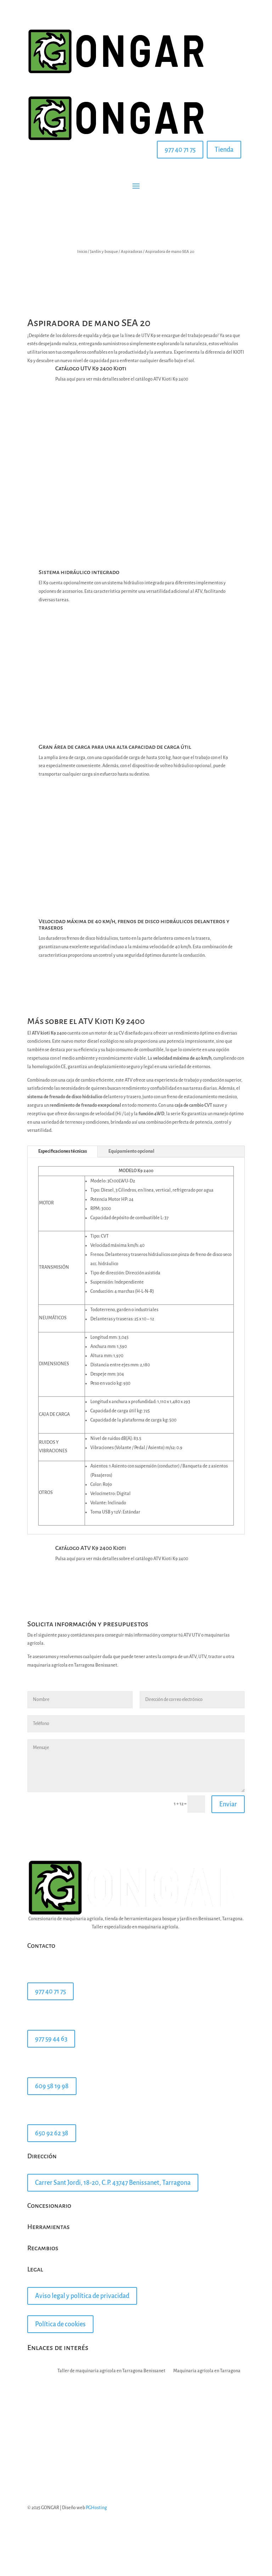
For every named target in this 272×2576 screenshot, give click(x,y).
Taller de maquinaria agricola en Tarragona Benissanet (111, 2370)
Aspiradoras (131, 251)
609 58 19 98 (52, 2086)
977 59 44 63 (51, 2038)
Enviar (228, 1804)
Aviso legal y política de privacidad (82, 2295)
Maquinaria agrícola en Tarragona (206, 2370)
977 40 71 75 (180, 149)
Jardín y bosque (104, 251)
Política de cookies (60, 2324)
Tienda (224, 149)
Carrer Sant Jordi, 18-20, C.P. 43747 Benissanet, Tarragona (113, 2182)
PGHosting (96, 2507)
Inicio (82, 251)
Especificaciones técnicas (62, 1151)
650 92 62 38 (51, 2133)
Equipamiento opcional (131, 1151)
